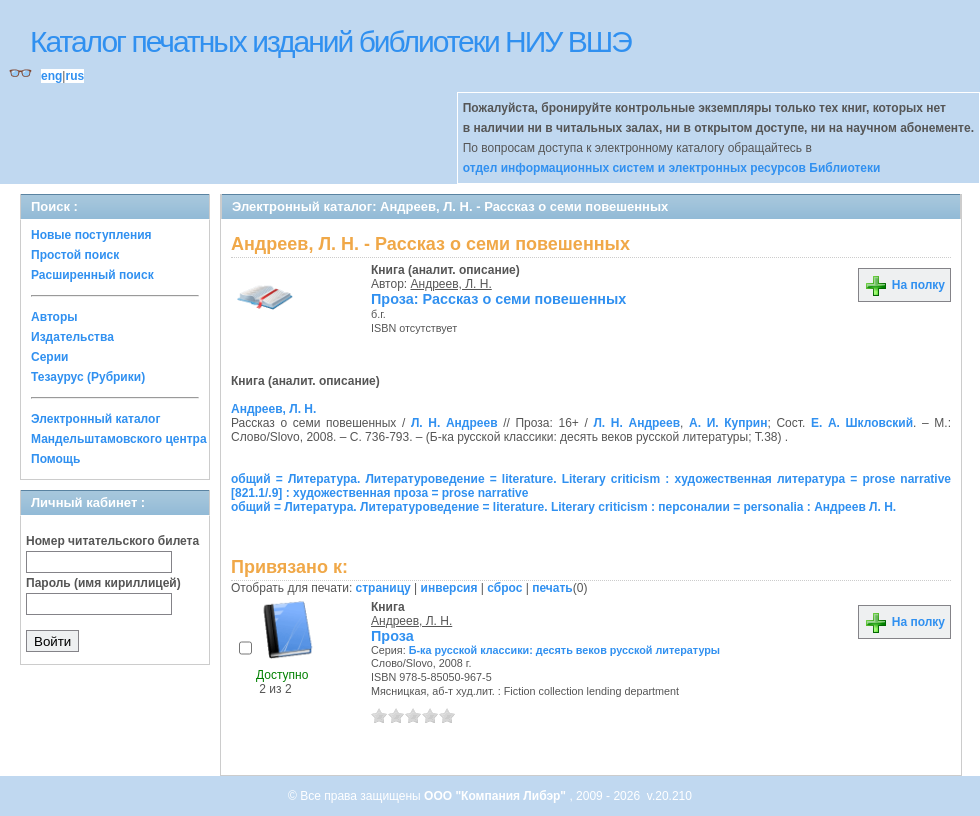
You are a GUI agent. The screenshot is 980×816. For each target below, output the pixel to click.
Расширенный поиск (92, 275)
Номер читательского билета (112, 541)
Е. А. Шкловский (862, 423)
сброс (504, 588)
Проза (392, 636)
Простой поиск (75, 255)
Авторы (54, 317)
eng (51, 76)
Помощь (55, 459)
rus (74, 76)
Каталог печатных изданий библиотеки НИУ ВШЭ (330, 41)
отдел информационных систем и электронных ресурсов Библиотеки (672, 168)
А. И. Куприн (728, 423)
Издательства (72, 337)
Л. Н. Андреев (454, 423)
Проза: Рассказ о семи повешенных (498, 299)
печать (552, 588)
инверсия (449, 588)
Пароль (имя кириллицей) (103, 583)
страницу (383, 588)
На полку (904, 285)
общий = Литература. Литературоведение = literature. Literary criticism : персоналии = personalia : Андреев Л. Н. (563, 507)
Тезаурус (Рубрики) (88, 377)
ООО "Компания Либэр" (496, 796)
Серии (49, 357)
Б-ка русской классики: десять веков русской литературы (564, 650)
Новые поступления (91, 235)
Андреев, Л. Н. (451, 284)
